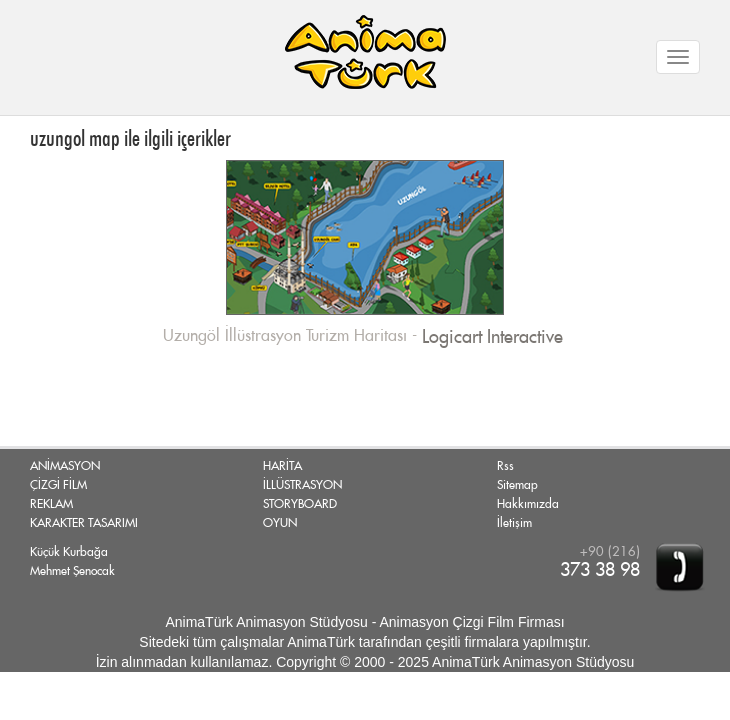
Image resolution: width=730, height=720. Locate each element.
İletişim (514, 523)
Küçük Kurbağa (69, 552)
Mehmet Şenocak (72, 571)
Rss (505, 466)
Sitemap (517, 485)
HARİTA (282, 466)
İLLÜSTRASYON (302, 485)
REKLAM (51, 504)
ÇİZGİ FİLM (58, 485)
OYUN (280, 523)
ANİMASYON (65, 466)
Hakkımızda (528, 504)
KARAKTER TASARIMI (84, 523)
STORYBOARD (300, 504)
